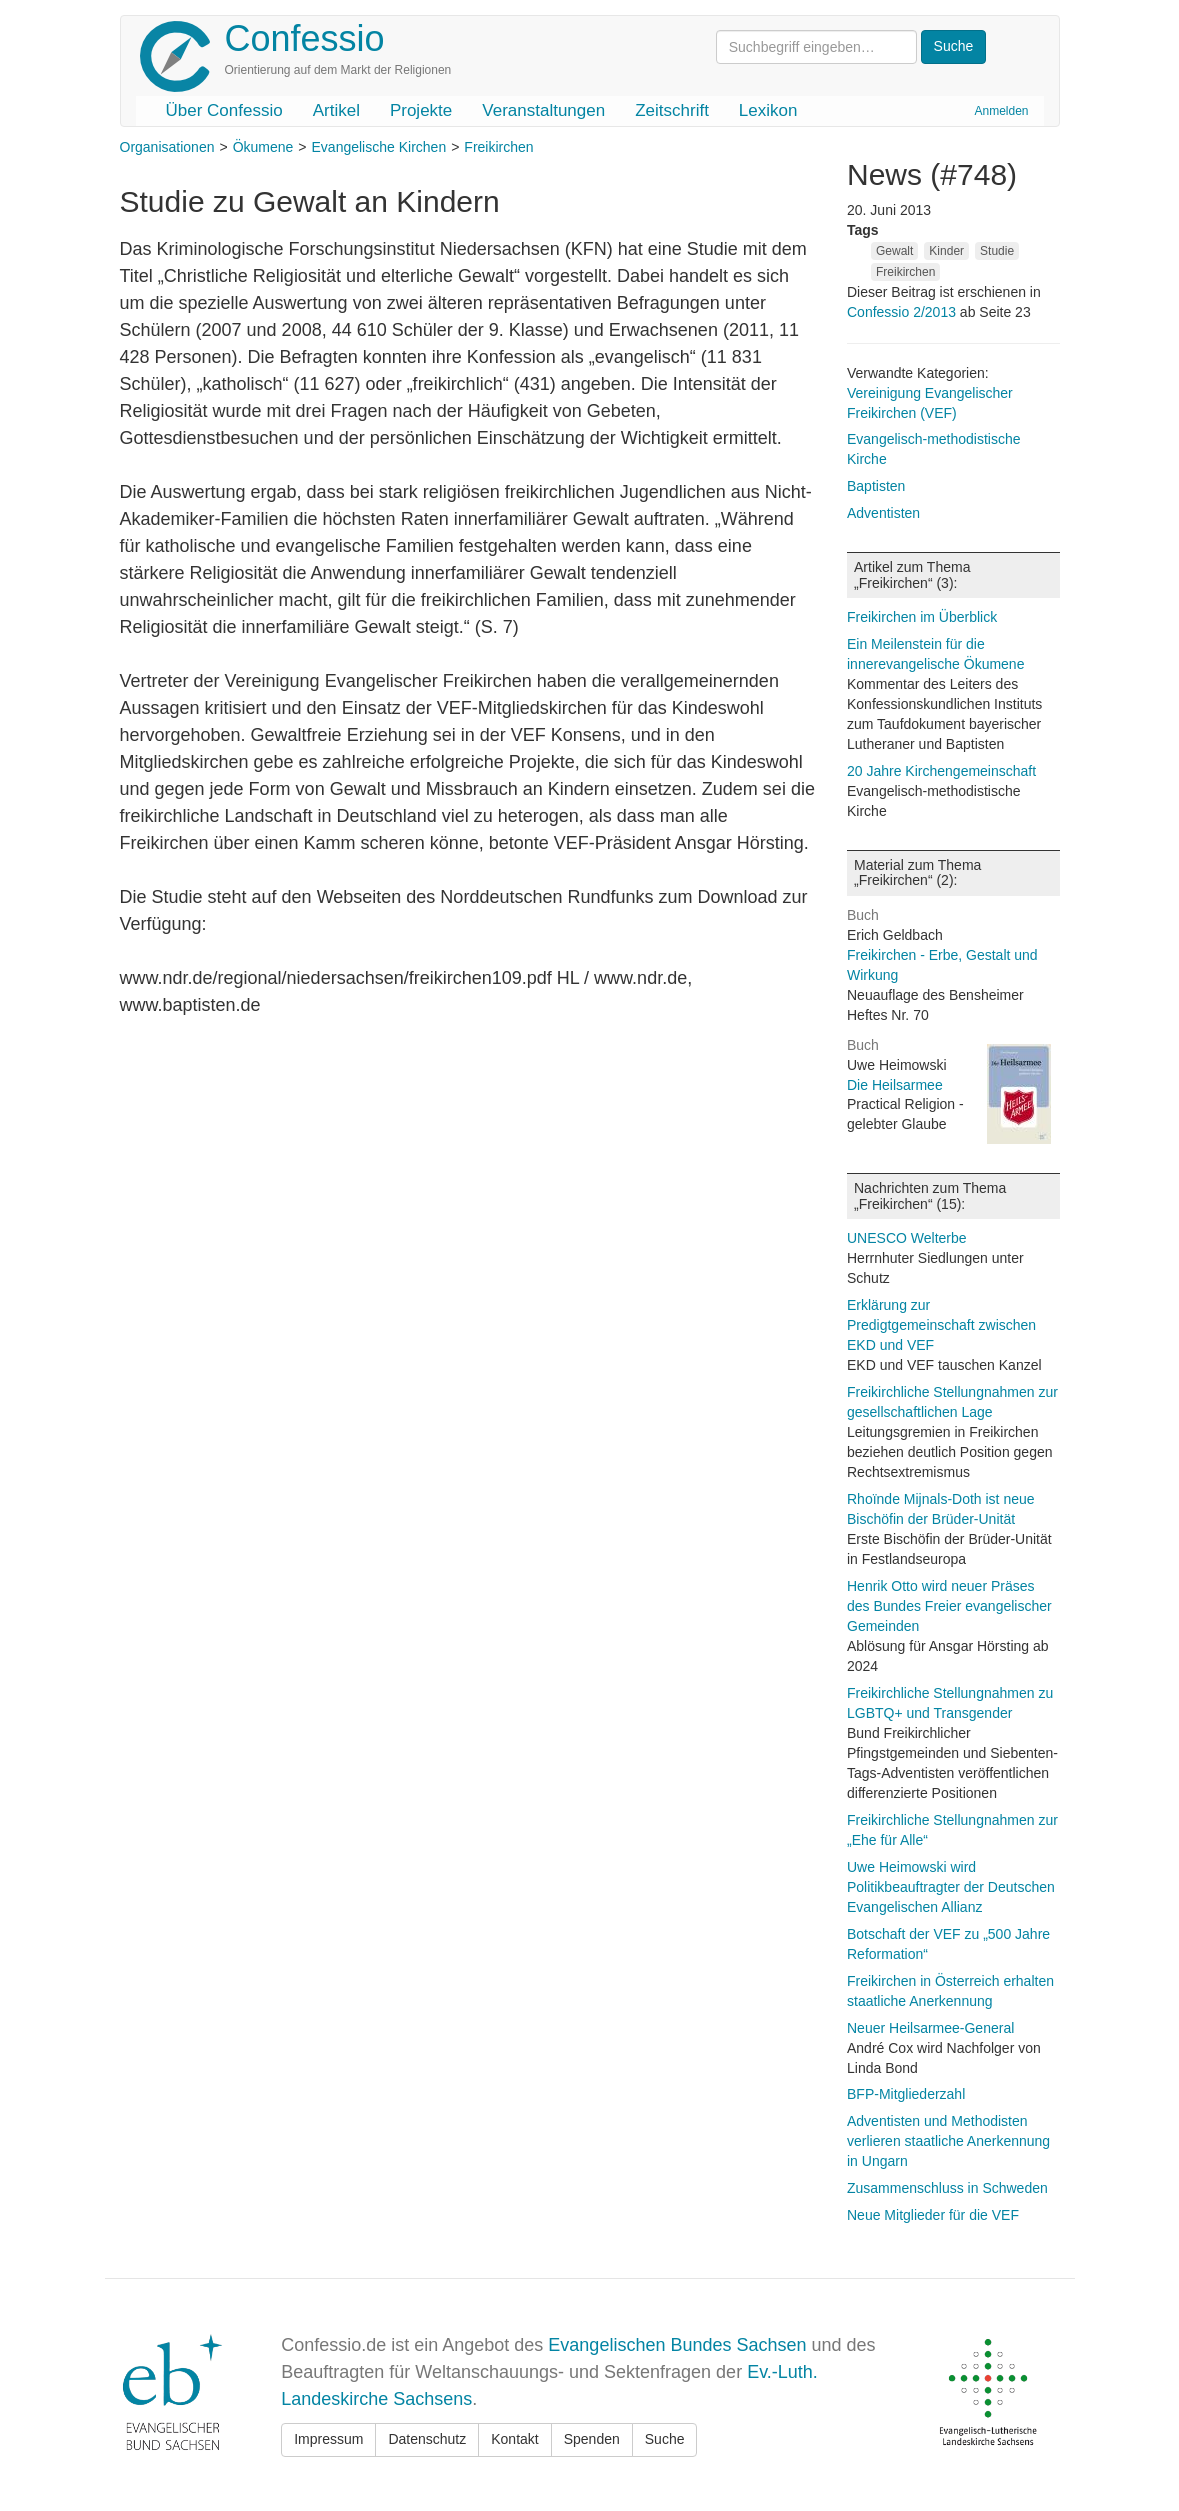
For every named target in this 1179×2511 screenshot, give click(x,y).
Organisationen (167, 147)
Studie (997, 251)
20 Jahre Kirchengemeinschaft (941, 771)
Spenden (592, 2439)
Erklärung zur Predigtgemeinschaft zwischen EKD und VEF (941, 1325)
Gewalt (894, 251)
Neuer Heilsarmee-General (930, 2028)
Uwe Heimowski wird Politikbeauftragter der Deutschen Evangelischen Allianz (951, 1887)
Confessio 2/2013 (903, 312)
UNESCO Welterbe (907, 1238)
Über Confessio (224, 110)
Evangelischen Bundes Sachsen (677, 2345)
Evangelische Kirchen (379, 147)
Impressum (328, 2439)
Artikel (336, 110)
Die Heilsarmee (895, 1085)
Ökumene (263, 147)
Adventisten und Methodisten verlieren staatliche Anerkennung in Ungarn (948, 2141)
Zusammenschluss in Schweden (947, 2188)
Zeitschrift (672, 110)
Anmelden (1001, 111)
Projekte (421, 110)
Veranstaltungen (543, 110)
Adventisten (883, 513)
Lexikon (768, 110)
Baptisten (876, 486)
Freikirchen (498, 147)
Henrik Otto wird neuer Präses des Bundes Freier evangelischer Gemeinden (949, 1606)
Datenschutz (427, 2439)
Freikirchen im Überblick (922, 617)
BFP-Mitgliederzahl (906, 2094)
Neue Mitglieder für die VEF (933, 2215)
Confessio (305, 38)
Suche (665, 2439)
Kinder (946, 251)
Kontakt (514, 2439)
